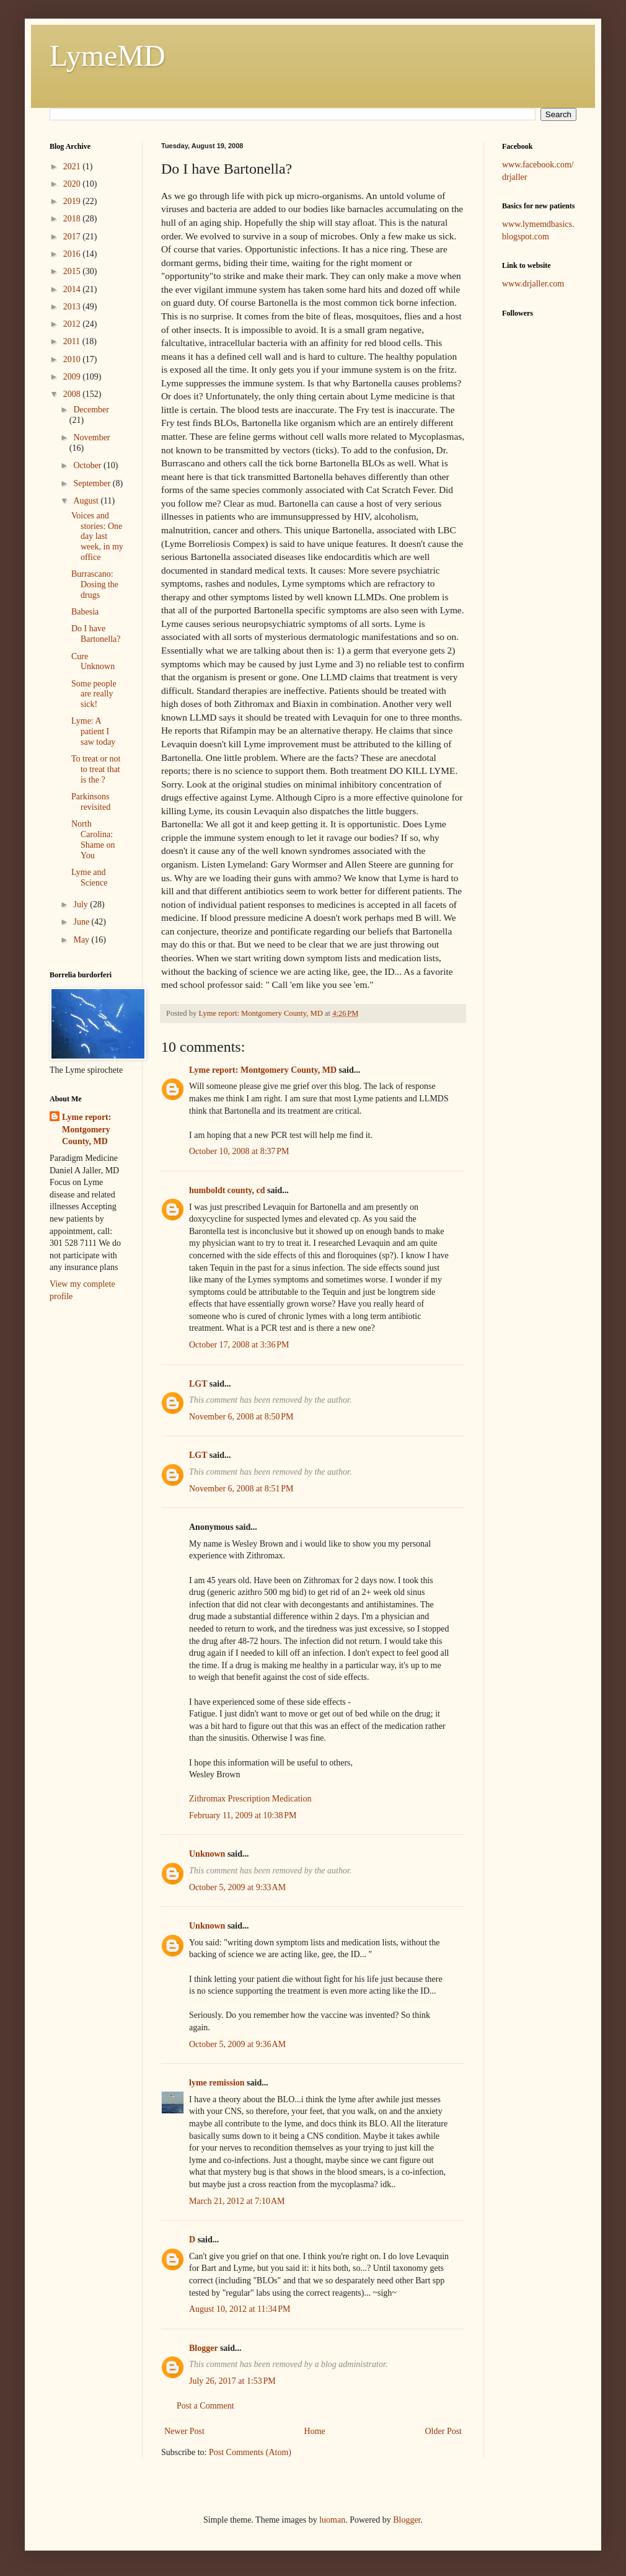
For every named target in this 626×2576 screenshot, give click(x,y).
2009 (73, 376)
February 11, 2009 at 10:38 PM (243, 1815)
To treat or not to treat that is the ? (96, 769)
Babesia (85, 611)
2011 (72, 341)
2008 (73, 394)
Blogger (203, 2348)
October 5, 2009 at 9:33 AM (237, 1887)
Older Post (443, 2431)
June (82, 921)
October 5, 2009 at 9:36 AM (237, 2044)
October (88, 465)
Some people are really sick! (94, 694)
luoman (332, 2520)
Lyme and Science (89, 877)
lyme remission (217, 2082)
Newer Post (184, 2431)
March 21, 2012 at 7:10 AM (237, 2201)
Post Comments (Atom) (250, 2452)
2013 (73, 306)
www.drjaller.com (533, 283)
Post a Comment (205, 2405)
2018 (73, 218)
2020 (73, 184)
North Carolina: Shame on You (93, 839)
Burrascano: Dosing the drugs (94, 584)
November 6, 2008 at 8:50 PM (241, 1416)
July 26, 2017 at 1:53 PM (232, 2381)
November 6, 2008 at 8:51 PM (241, 1488)
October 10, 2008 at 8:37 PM (239, 1151)
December (91, 409)
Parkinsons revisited (90, 802)
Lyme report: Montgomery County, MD (263, 1070)
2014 (73, 289)
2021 (73, 166)
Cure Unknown (93, 662)
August (86, 500)
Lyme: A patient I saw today (93, 731)
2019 (73, 201)
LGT (198, 1383)
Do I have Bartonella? (96, 634)
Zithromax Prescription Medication (250, 1798)
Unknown (207, 1854)
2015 (73, 271)
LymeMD (107, 55)
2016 (73, 254)
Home (314, 2431)
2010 (73, 359)
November (91, 437)
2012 (73, 324)
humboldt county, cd (227, 1190)
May (82, 939)
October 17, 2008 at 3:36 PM (239, 1344)
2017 (73, 236)
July (81, 904)
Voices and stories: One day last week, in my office (97, 536)
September (92, 483)
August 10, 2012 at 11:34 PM (239, 2309)
